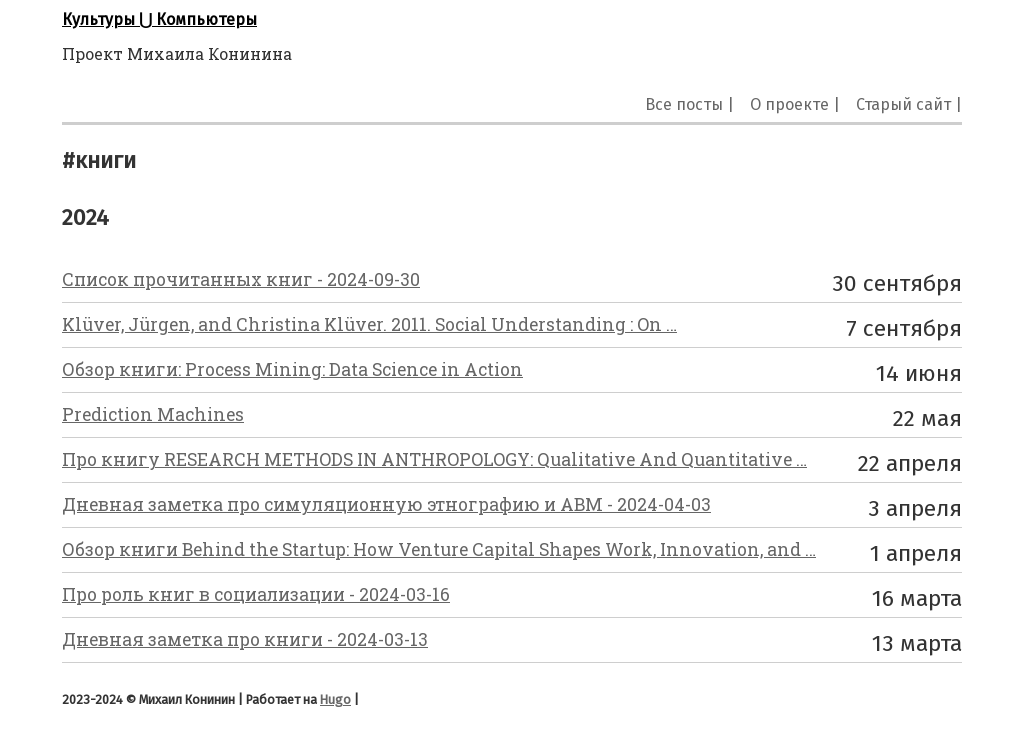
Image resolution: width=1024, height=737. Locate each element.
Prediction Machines (153, 414)
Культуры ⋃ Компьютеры (159, 19)
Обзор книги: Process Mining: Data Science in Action (292, 369)
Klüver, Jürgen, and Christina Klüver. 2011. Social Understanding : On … (369, 324)
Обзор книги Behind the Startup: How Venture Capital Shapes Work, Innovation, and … (439, 549)
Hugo (335, 699)
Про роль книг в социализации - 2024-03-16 (256, 594)
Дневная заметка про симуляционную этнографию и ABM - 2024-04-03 (386, 504)
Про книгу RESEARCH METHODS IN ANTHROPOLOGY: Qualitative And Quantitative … (434, 459)
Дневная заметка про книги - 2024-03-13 (245, 639)
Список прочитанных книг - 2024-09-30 (241, 279)
